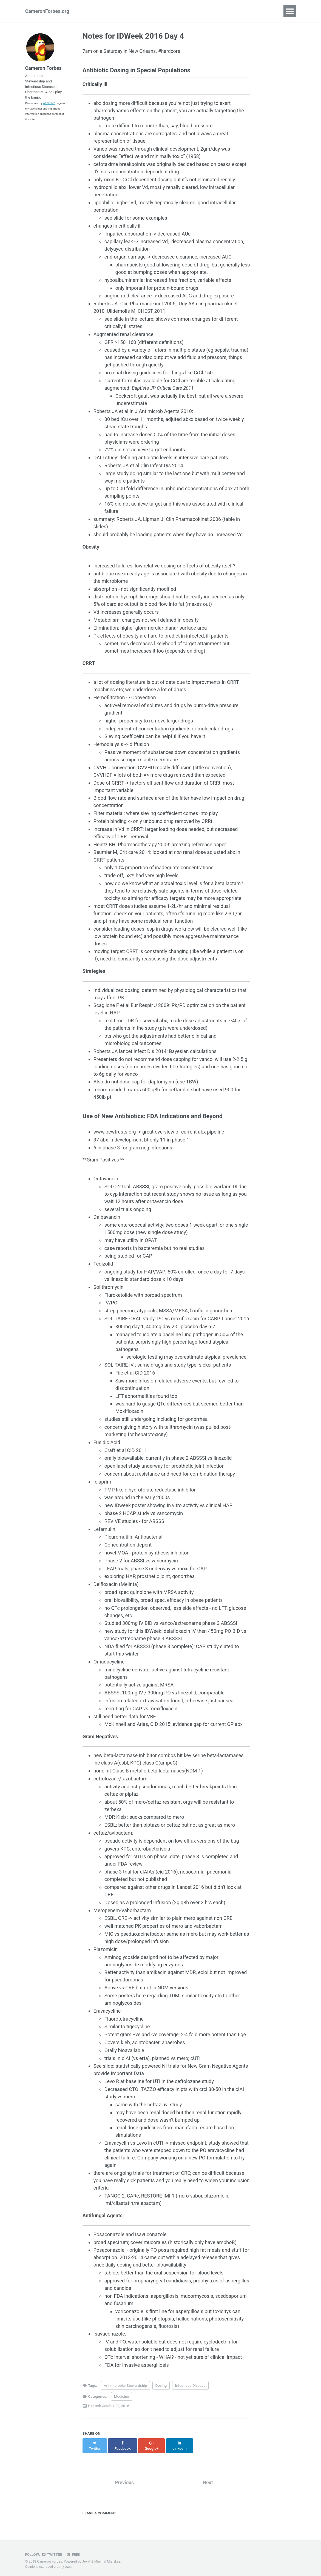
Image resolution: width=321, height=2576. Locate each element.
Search (169, 11)
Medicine (121, 2398)
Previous (124, 2479)
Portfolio (121, 11)
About (95, 11)
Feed (74, 2551)
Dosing (161, 2387)
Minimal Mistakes (108, 2558)
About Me (50, 104)
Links (146, 11)
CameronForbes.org (47, 11)
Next (208, 2479)
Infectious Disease (190, 2387)
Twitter (52, 2551)
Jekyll (86, 2558)
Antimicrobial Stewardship (125, 2387)
